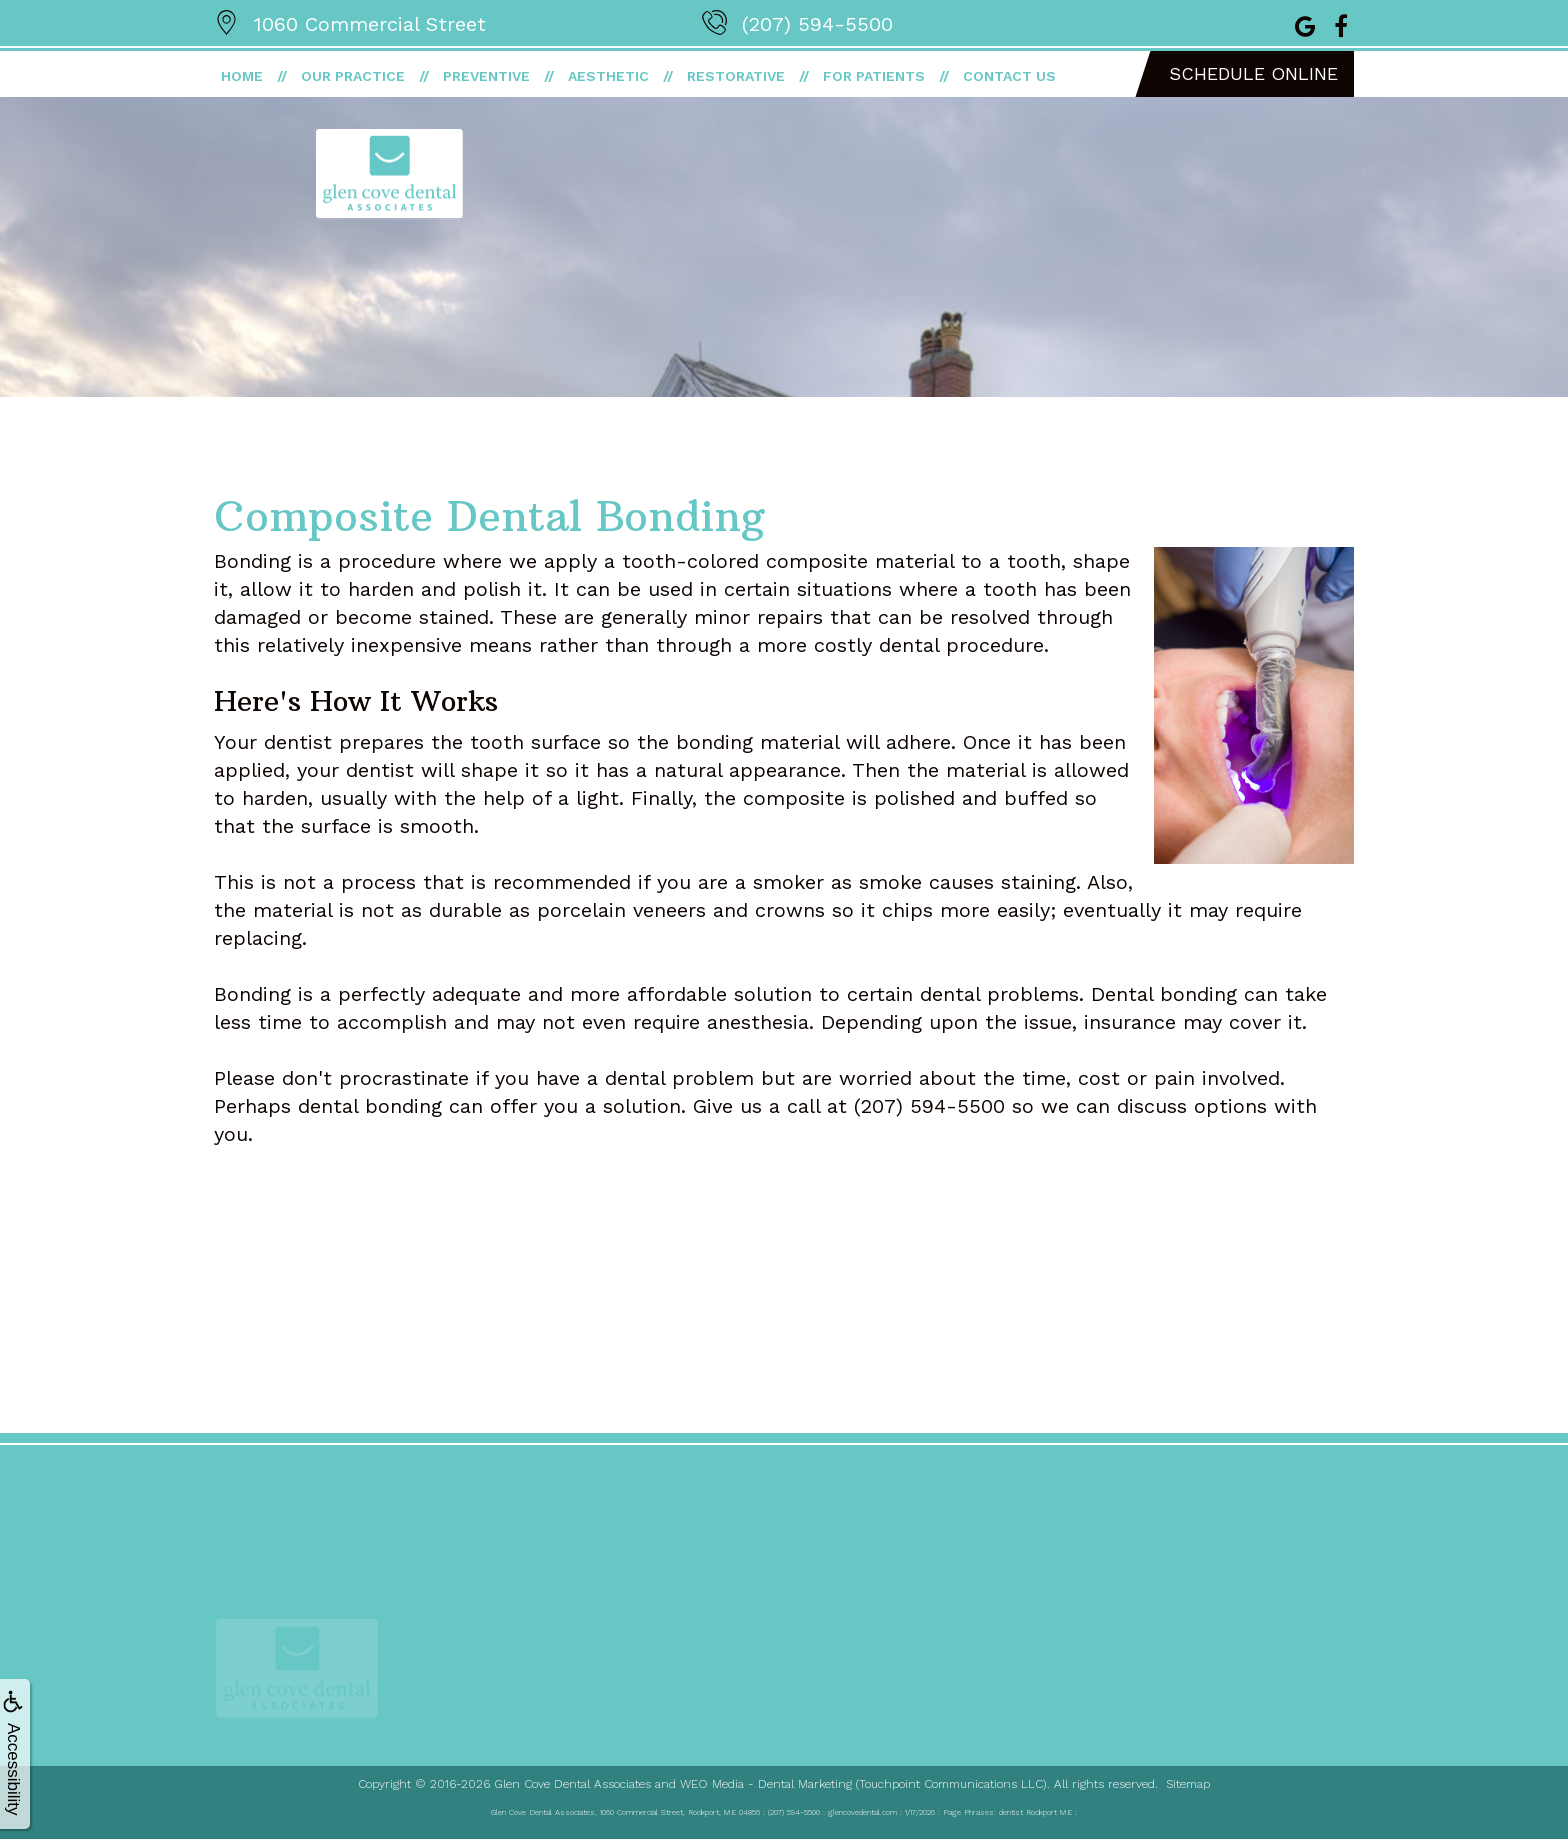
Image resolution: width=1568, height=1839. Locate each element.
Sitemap (1188, 1784)
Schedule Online (1253, 73)
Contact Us (1009, 76)
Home (242, 76)
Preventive (486, 76)
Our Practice (353, 76)
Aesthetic (608, 76)
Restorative (736, 76)
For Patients (874, 76)
